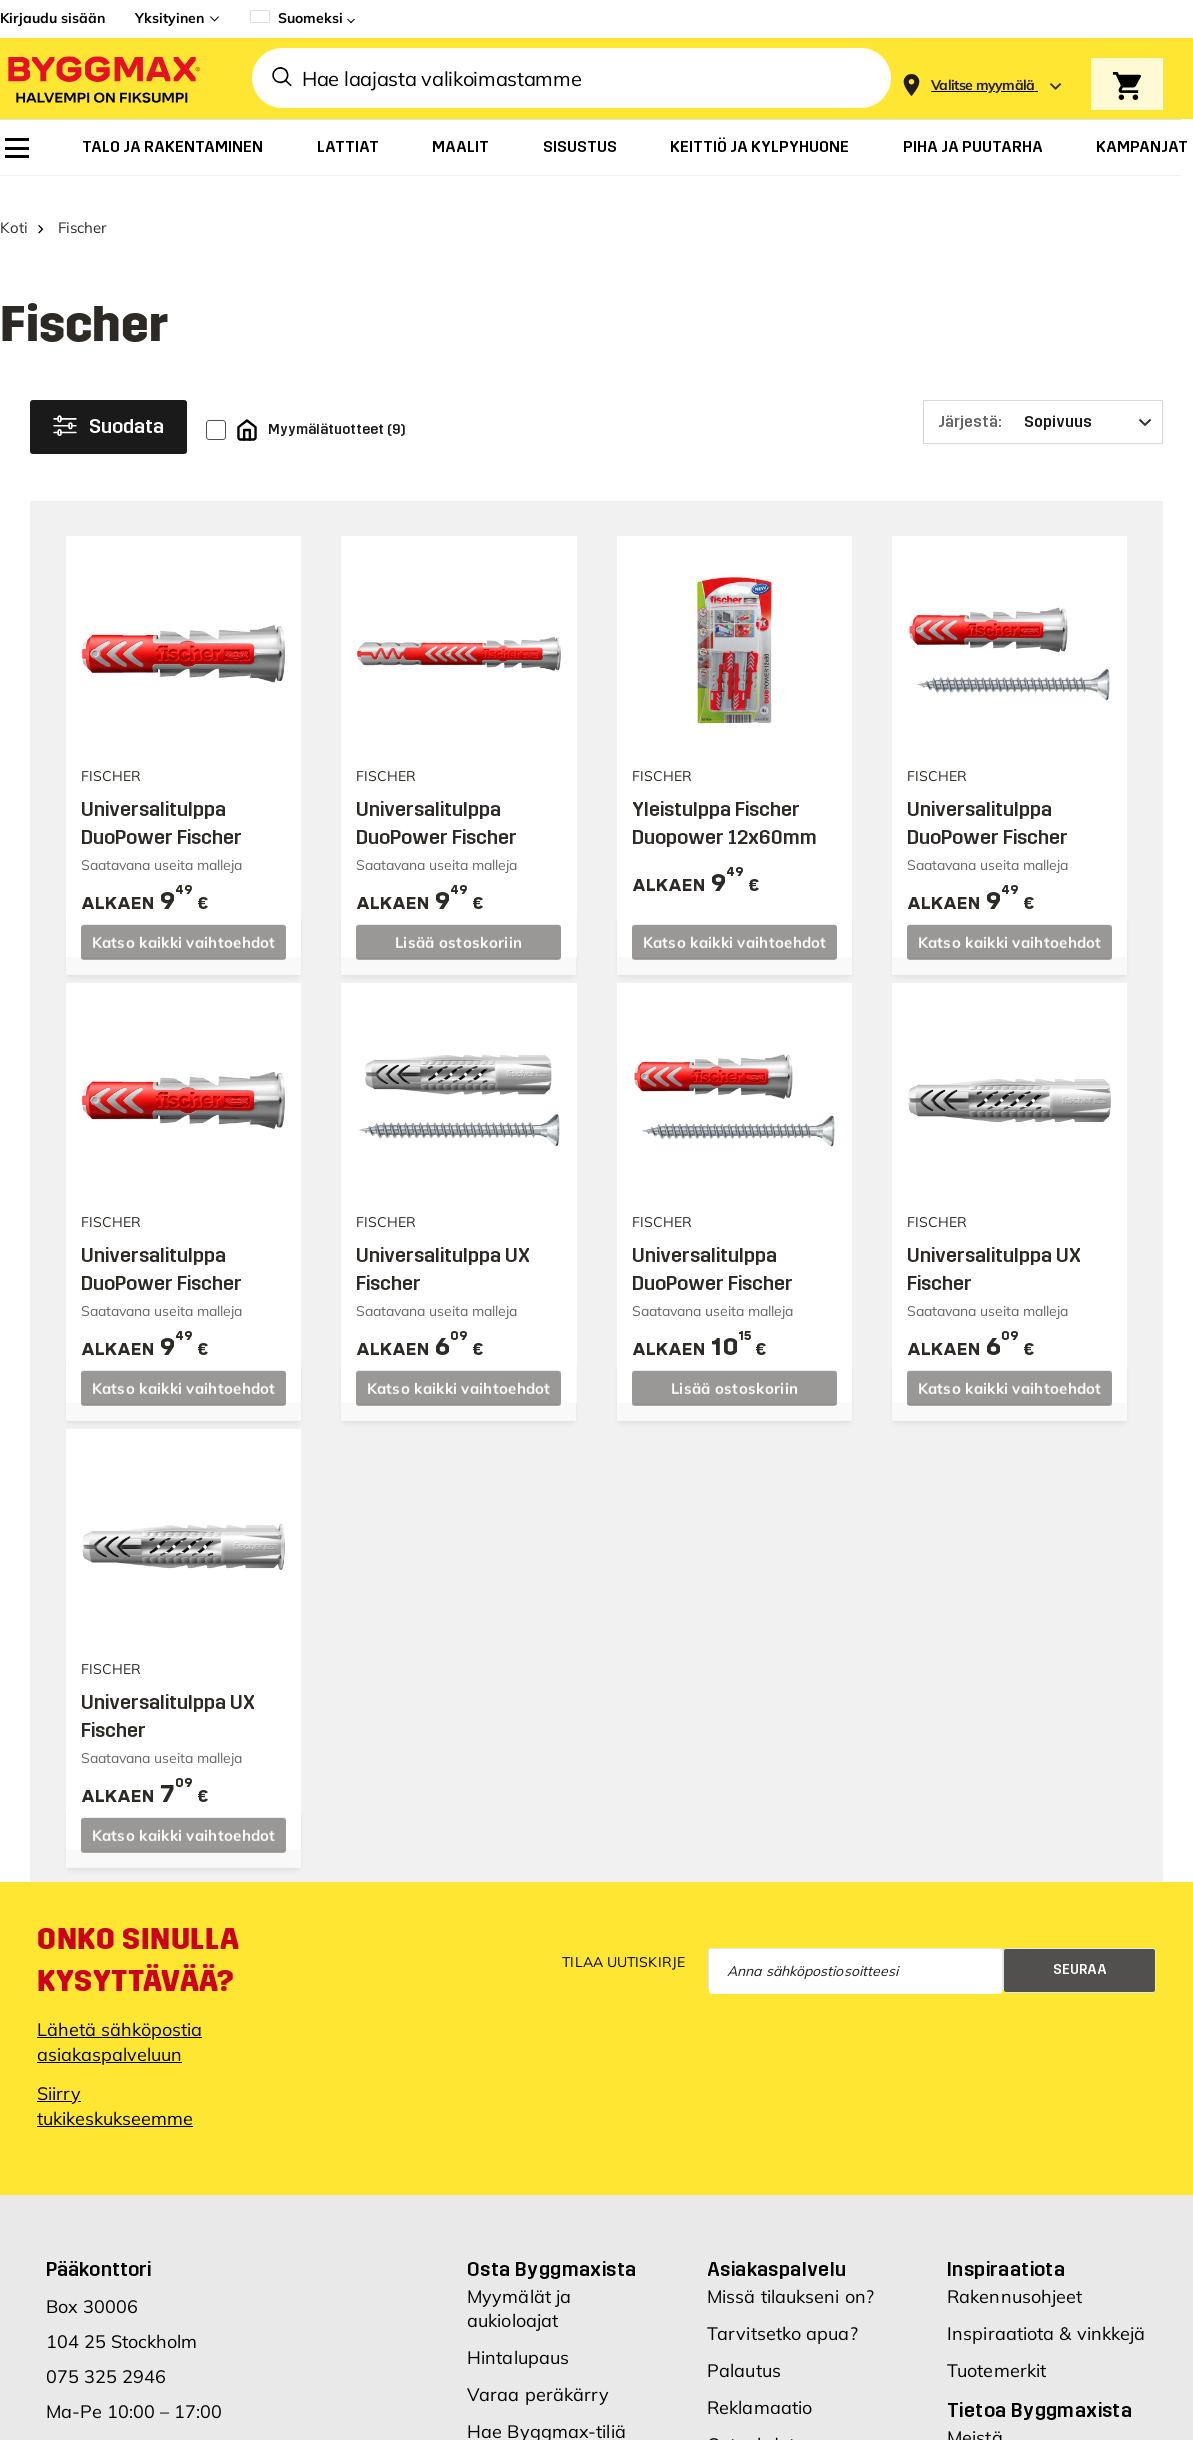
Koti (14, 209)
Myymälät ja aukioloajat (519, 2290)
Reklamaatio (759, 2389)
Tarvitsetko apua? (782, 2315)
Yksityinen (169, 18)
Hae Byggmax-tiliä (546, 2413)
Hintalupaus (518, 2339)
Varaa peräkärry (538, 2376)
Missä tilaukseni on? (790, 2278)
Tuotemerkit (996, 2352)
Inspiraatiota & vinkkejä (1046, 2315)
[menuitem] (17, 148)
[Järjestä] (1043, 404)
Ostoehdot (751, 2426)
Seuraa (1080, 1951)
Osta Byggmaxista (551, 2251)
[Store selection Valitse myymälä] (983, 85)
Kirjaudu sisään (52, 18)
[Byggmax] (102, 78)
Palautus (744, 2352)
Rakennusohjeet (1014, 2278)
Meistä (975, 2419)
